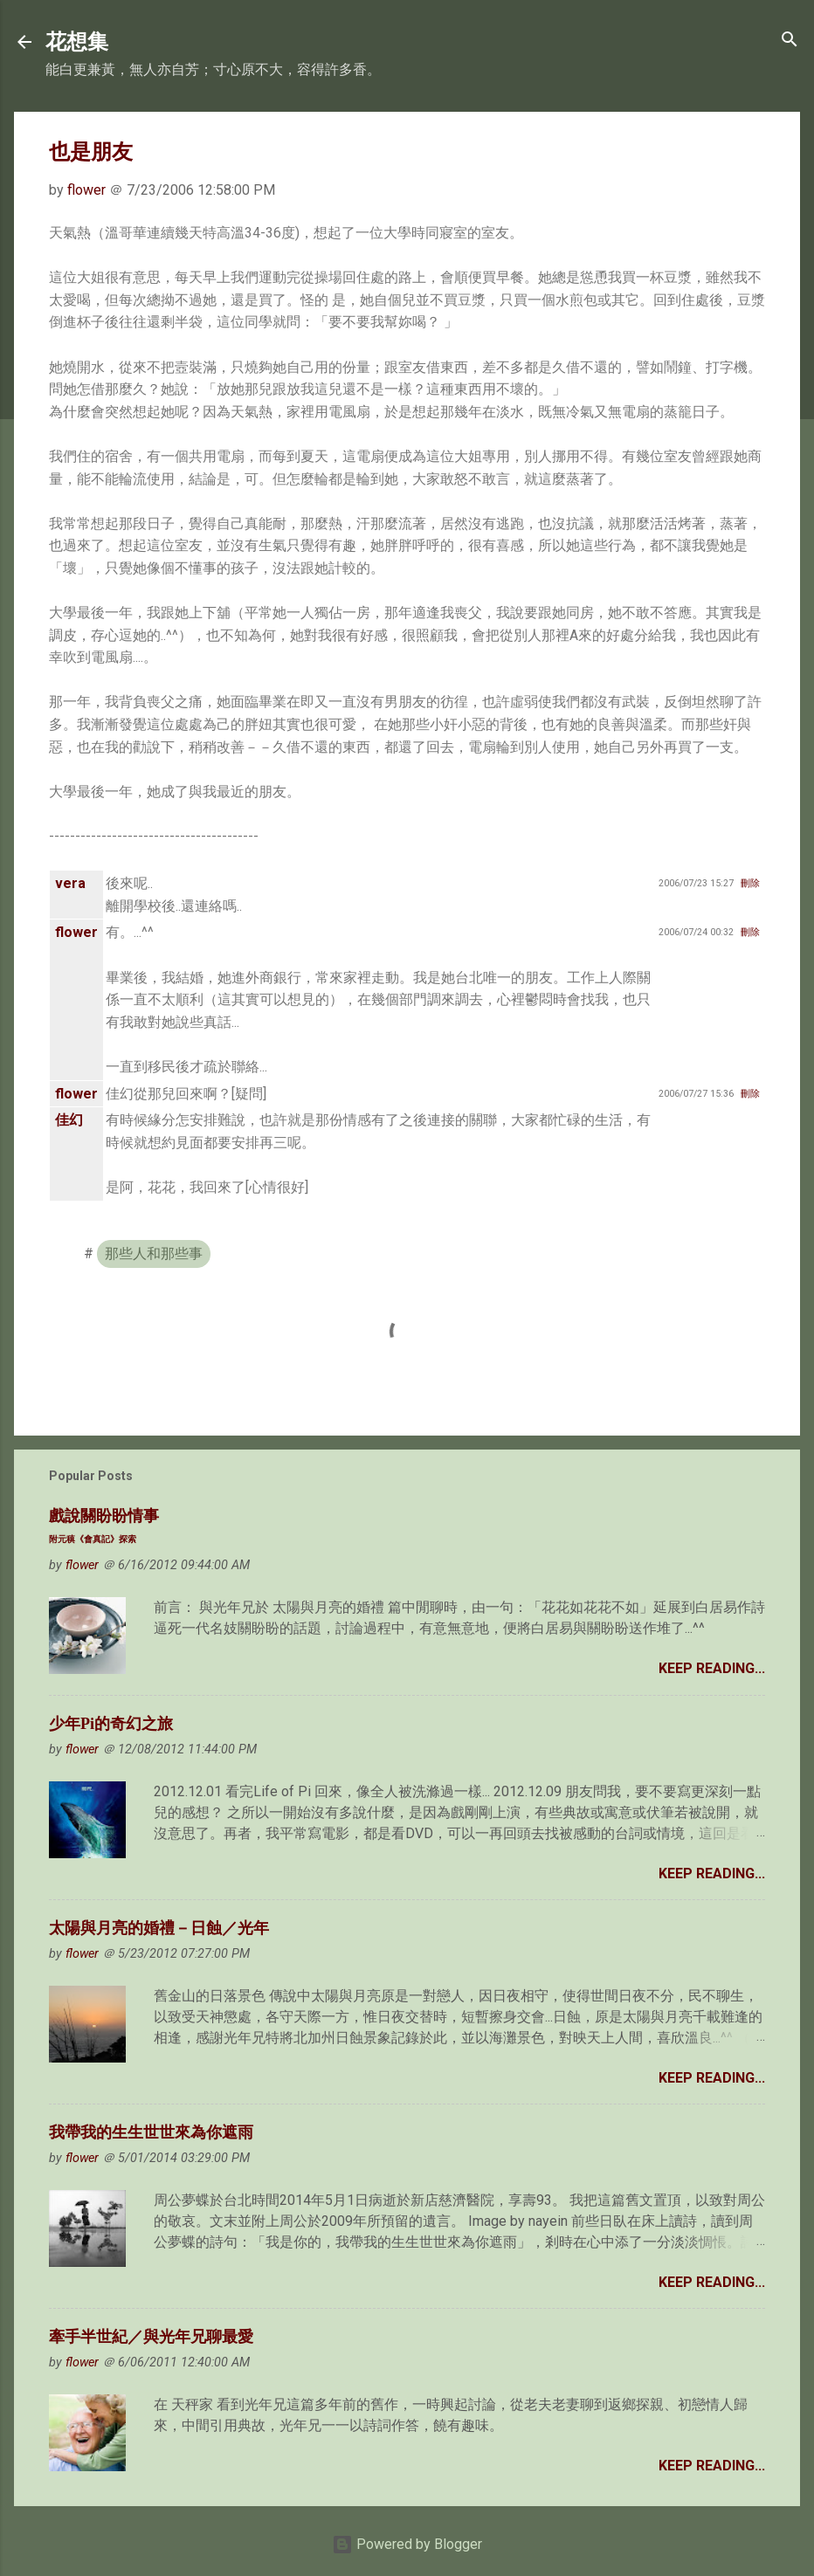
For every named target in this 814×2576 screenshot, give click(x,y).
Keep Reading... (712, 1668)
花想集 (76, 42)
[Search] (789, 40)
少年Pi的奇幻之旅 (111, 1723)
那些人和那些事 (154, 1253)
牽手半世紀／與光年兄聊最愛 (151, 2336)
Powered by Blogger (407, 2544)
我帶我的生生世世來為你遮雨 (151, 2132)
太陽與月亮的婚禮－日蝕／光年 (159, 1928)
